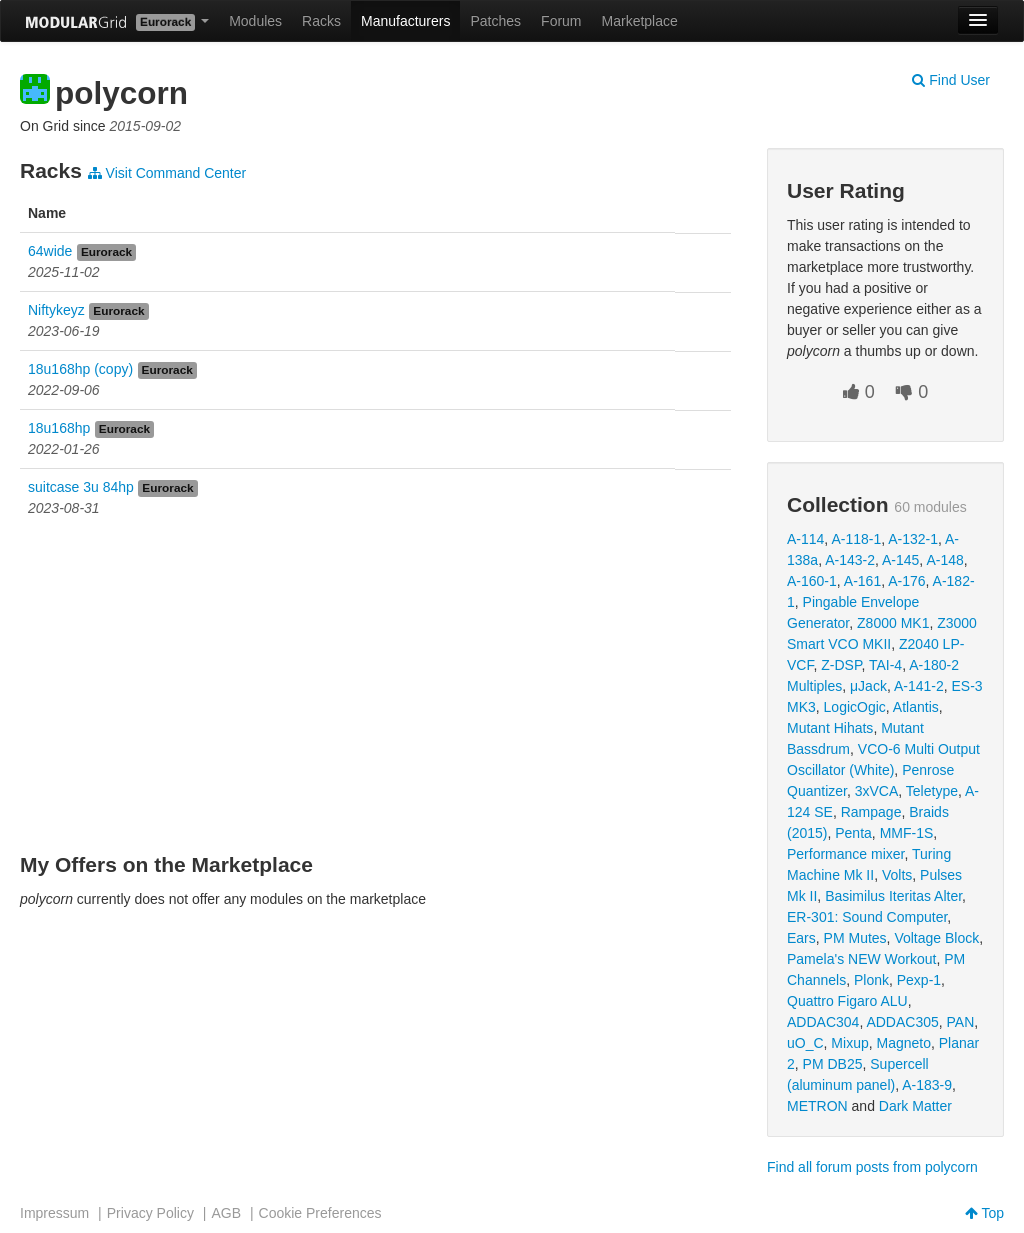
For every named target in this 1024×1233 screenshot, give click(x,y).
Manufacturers (405, 21)
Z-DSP (841, 665)
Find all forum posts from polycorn (872, 1167)
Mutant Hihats (830, 728)
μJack (868, 686)
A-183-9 (927, 1085)
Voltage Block (936, 938)
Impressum (54, 1213)
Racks (321, 21)
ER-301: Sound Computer (867, 917)
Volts (897, 875)
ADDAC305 (902, 1022)
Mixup (849, 1043)
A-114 (805, 539)
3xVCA (877, 791)
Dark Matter (915, 1106)
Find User (951, 80)
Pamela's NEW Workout (861, 959)
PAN (961, 1022)
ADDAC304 (823, 1022)
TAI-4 (885, 665)
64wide (50, 251)
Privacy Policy (150, 1213)
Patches (495, 21)
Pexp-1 (919, 980)
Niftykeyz (56, 310)
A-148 (944, 560)
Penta (853, 833)
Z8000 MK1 (893, 623)
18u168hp (59, 428)
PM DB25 (833, 1064)
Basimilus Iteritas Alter (893, 896)
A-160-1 (812, 581)
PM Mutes (855, 938)
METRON (817, 1106)
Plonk (871, 980)
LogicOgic (855, 707)
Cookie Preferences (320, 1213)
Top (984, 1213)
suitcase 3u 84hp (81, 487)
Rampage (871, 812)
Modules (255, 21)
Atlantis (916, 707)
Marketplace (640, 21)
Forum (561, 21)
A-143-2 (850, 560)
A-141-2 (919, 686)
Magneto (904, 1043)
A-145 (900, 560)
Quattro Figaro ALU (847, 1001)
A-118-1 (856, 539)
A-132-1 (913, 539)
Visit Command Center (167, 173)
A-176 (906, 581)
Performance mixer (845, 854)
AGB (226, 1213)
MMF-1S (907, 833)
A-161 (862, 581)
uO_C (805, 1043)
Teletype (932, 791)
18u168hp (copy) (80, 369)
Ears (801, 938)
